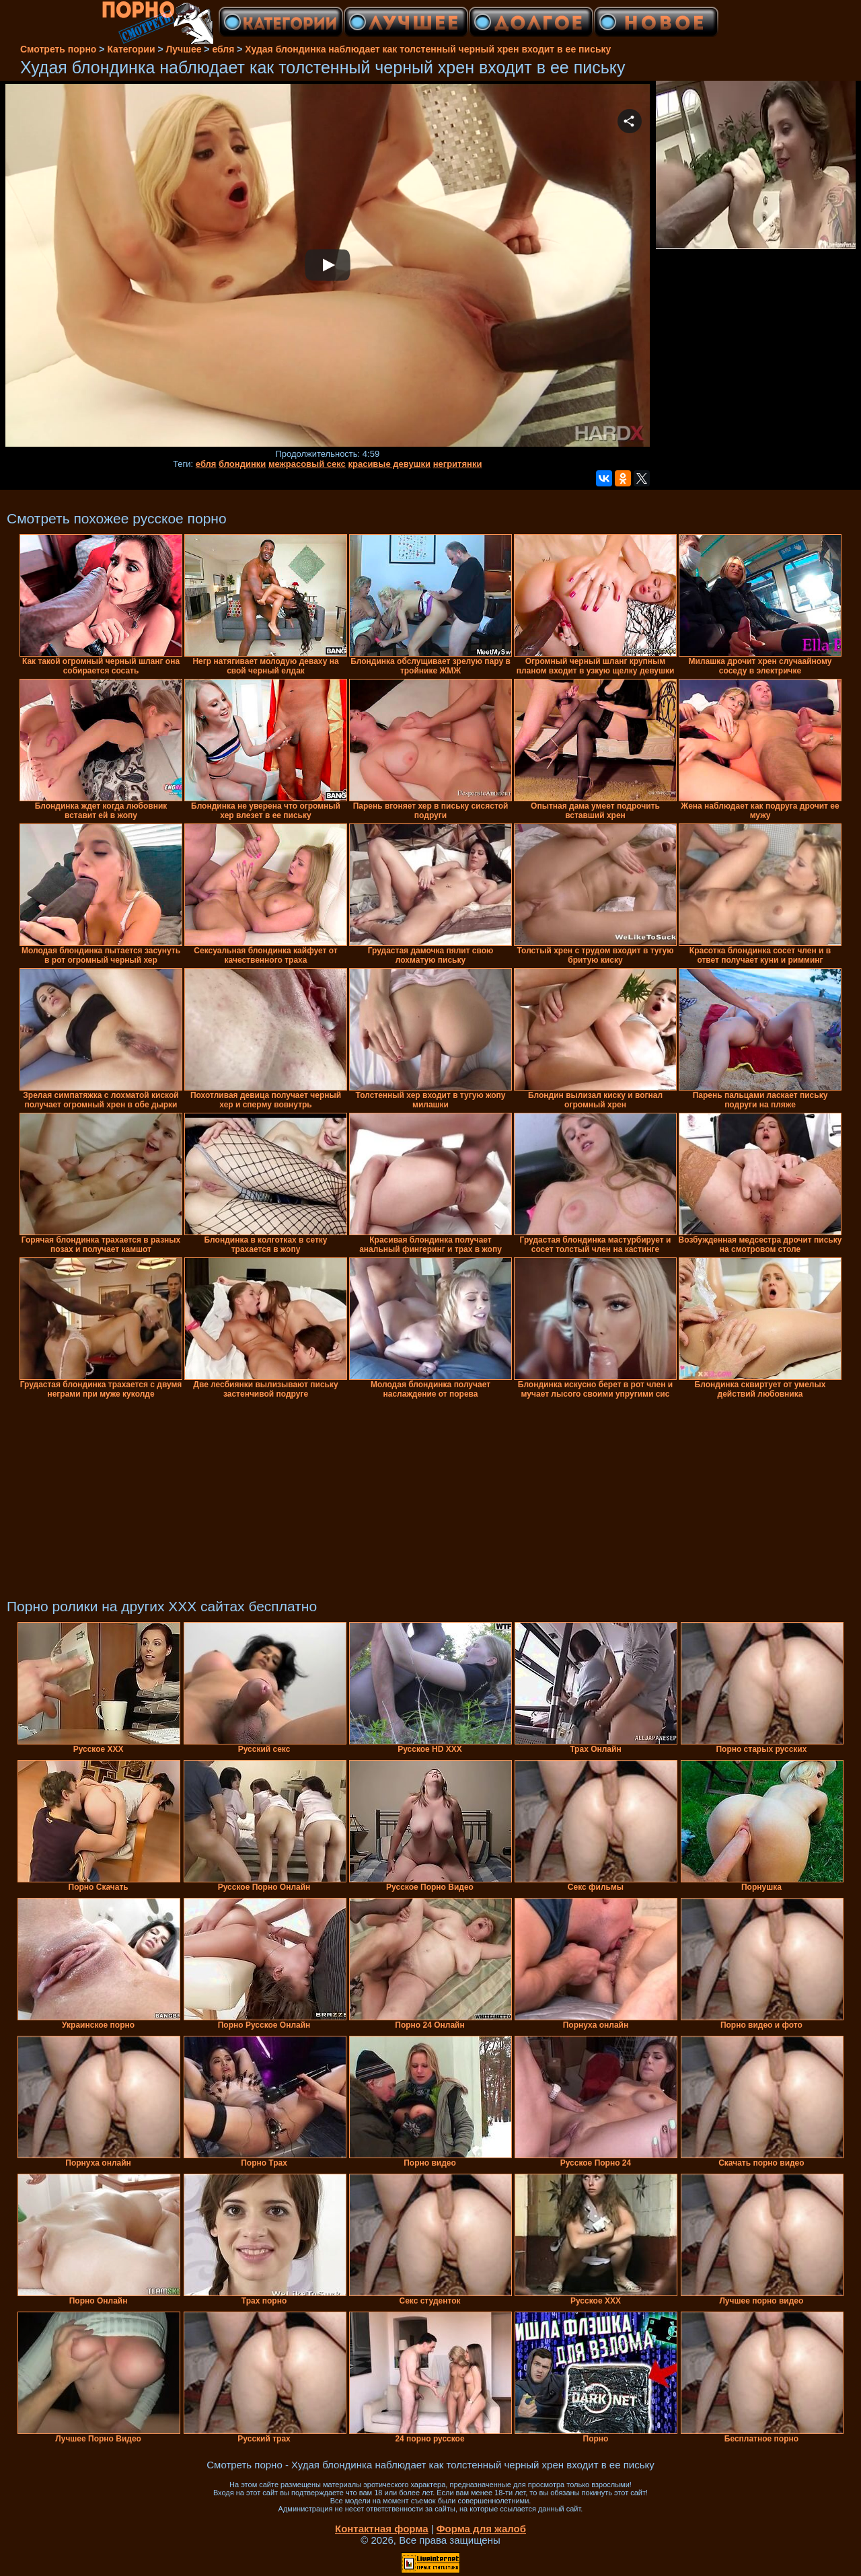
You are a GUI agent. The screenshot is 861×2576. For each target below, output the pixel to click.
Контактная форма (381, 2528)
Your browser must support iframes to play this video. (327, 266)
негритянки (457, 464)
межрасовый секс (307, 464)
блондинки (242, 464)
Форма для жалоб (481, 2528)
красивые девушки (389, 464)
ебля (206, 464)
